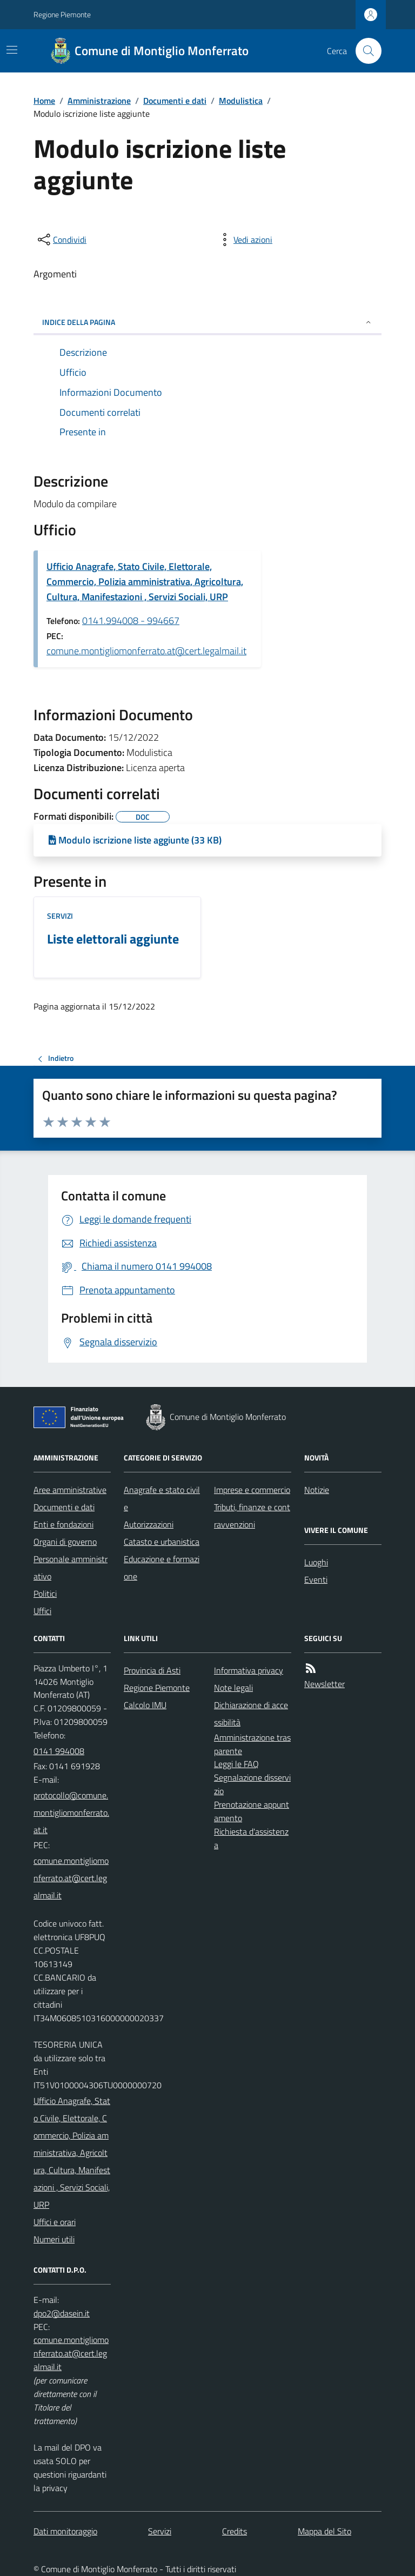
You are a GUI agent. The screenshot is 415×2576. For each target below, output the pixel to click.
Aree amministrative (70, 1489)
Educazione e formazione (161, 1567)
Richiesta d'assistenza (251, 1838)
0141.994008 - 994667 (130, 620)
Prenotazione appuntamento (251, 1811)
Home (44, 100)
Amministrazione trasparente (252, 1744)
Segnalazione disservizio (252, 1784)
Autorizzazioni (148, 1524)
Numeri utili (54, 2239)
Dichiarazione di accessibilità (251, 1713)
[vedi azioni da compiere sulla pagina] (244, 239)
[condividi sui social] (61, 239)
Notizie (316, 1489)
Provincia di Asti (152, 1670)
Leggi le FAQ (236, 1763)
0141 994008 (59, 1750)
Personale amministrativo (71, 1567)
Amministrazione (99, 100)
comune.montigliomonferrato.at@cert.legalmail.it (146, 650)
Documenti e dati (174, 100)
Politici (45, 1593)
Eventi (315, 1579)
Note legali (233, 1687)
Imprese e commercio (252, 1489)
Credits (234, 2531)
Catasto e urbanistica (161, 1541)
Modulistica (241, 100)
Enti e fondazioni (63, 1524)
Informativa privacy (248, 1670)
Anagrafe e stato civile (162, 1498)
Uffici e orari (55, 2221)
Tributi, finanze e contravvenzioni (252, 1516)
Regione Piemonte (62, 14)
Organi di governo (65, 1541)
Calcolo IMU (145, 1704)
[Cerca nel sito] (364, 51)
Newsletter (324, 1683)
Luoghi (316, 1562)
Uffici (42, 1610)
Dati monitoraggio (65, 2531)
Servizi (60, 915)
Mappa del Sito (324, 2531)
